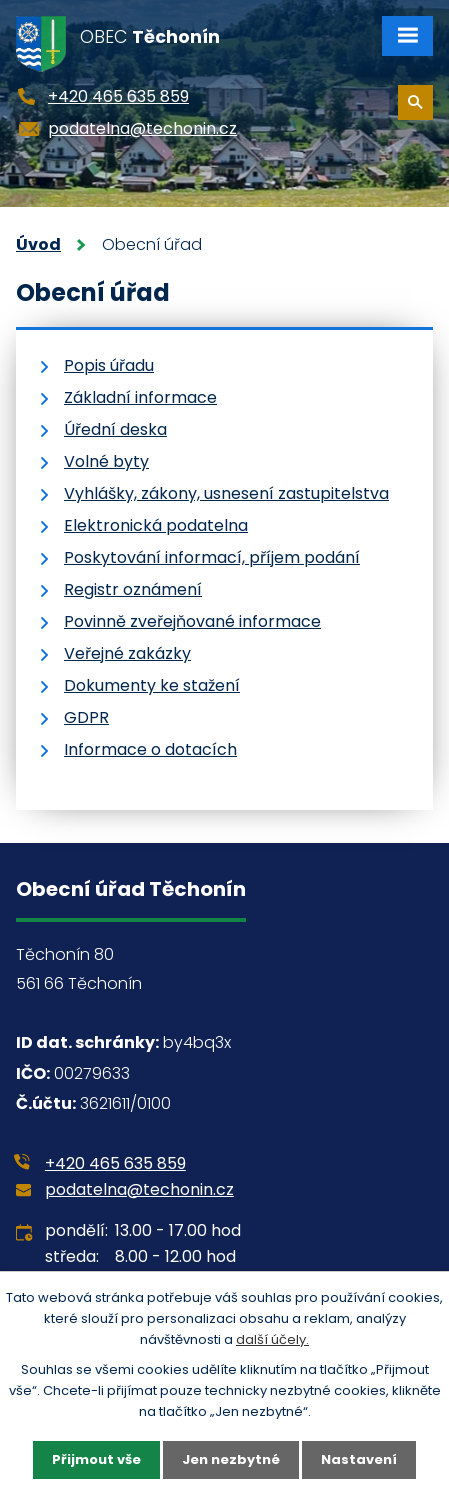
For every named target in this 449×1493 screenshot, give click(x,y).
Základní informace (140, 397)
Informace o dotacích (150, 749)
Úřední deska (115, 429)
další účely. (272, 1339)
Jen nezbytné (231, 1459)
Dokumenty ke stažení (152, 685)
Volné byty (106, 461)
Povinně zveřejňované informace (192, 621)
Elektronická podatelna (156, 525)
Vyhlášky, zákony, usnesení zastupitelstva (226, 493)
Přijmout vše (96, 1459)
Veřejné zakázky (127, 653)
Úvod (38, 244)
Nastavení (359, 1459)
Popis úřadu (109, 365)
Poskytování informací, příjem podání (212, 557)
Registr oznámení (133, 589)
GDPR (86, 717)
